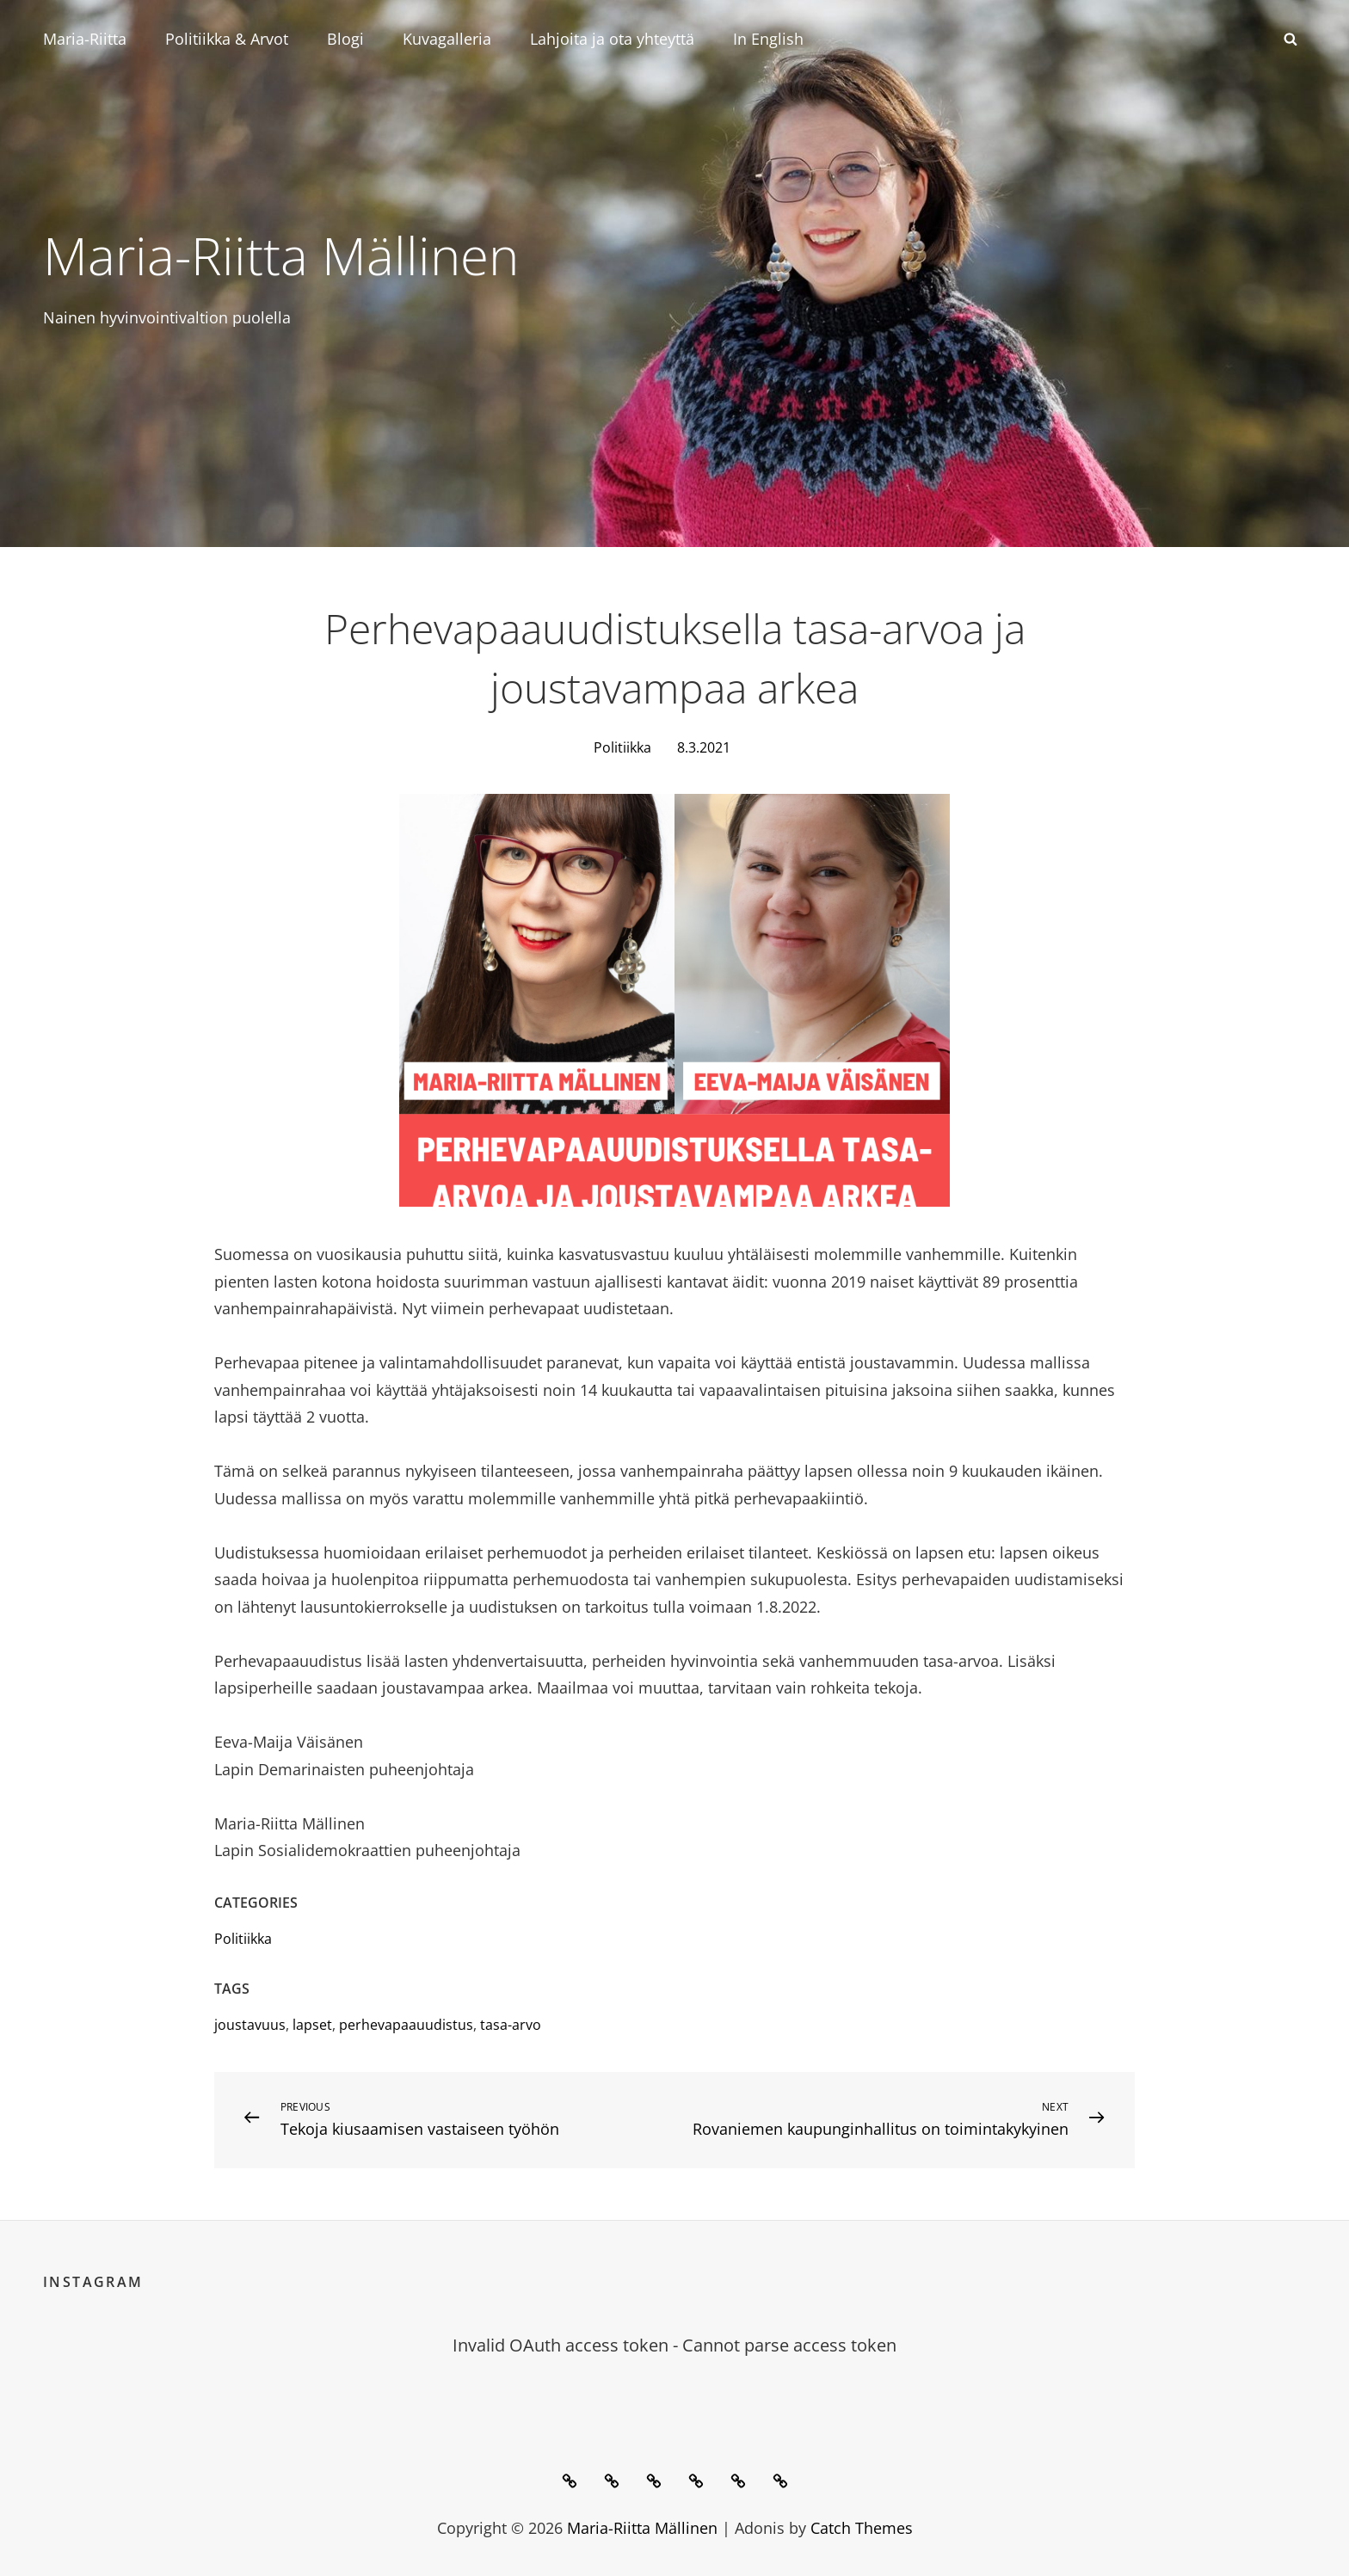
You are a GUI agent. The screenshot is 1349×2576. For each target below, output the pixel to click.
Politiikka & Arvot (226, 38)
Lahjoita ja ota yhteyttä (612, 38)
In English (768, 38)
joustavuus (250, 2023)
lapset (312, 2023)
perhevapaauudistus (406, 2023)
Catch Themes (861, 2527)
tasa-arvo (510, 2023)
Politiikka (622, 747)
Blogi (345, 38)
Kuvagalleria (447, 38)
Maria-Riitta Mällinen (303, 253)
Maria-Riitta (84, 38)
